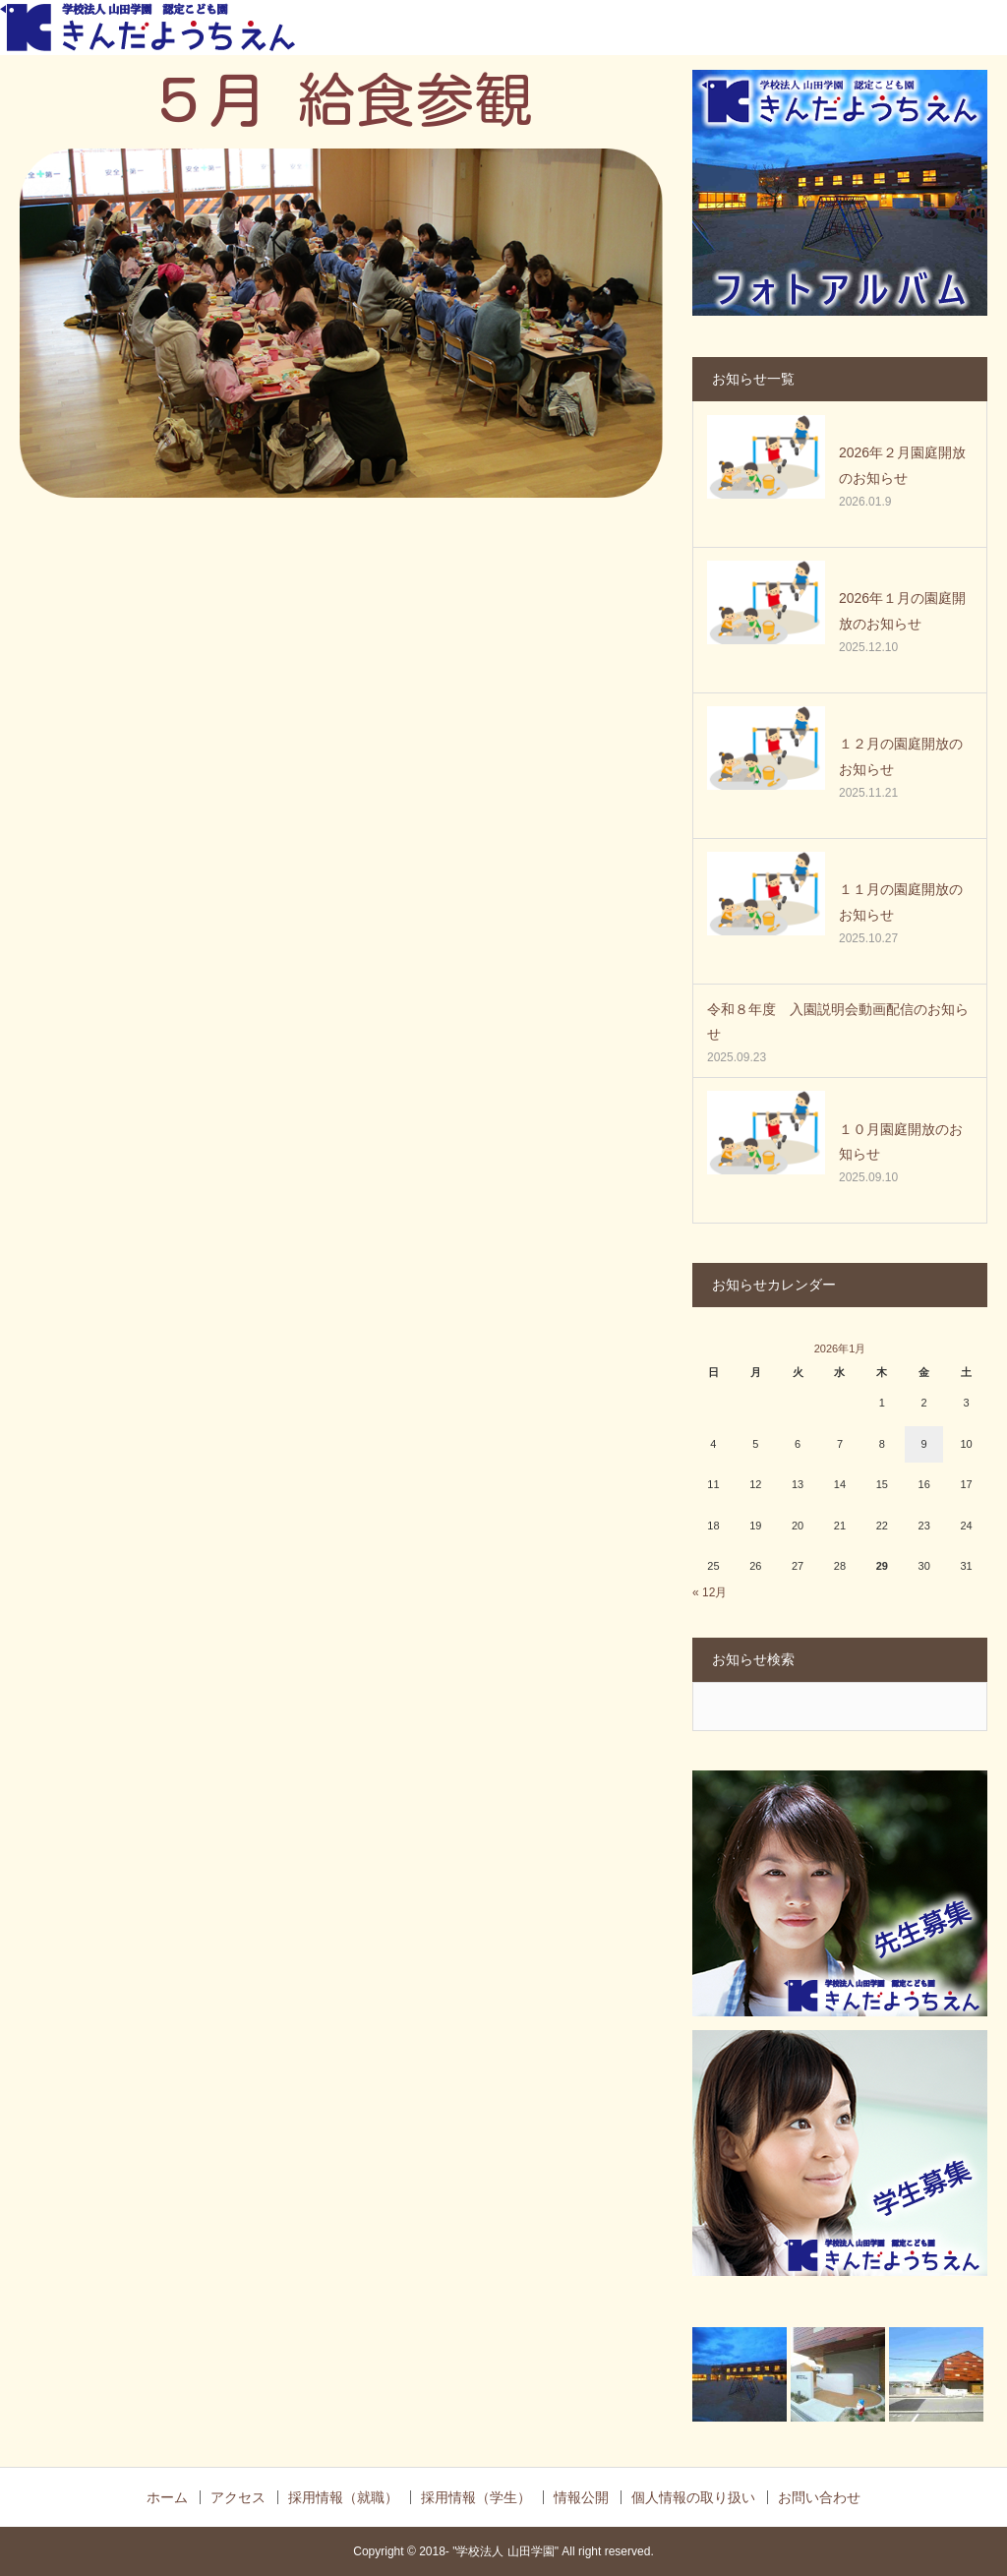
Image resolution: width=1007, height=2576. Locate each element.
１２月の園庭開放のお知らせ (901, 756)
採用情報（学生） (476, 2497)
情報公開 (581, 2497)
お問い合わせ (819, 2497)
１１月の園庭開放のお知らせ (901, 901)
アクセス (238, 2497)
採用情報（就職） (343, 2497)
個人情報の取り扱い (693, 2497)
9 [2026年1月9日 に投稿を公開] (924, 1444)
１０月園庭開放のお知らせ (901, 1141)
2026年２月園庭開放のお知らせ (902, 465)
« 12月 (709, 1592)
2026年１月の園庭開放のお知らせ (902, 610)
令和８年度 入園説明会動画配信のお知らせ (838, 1021)
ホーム (167, 2497)
